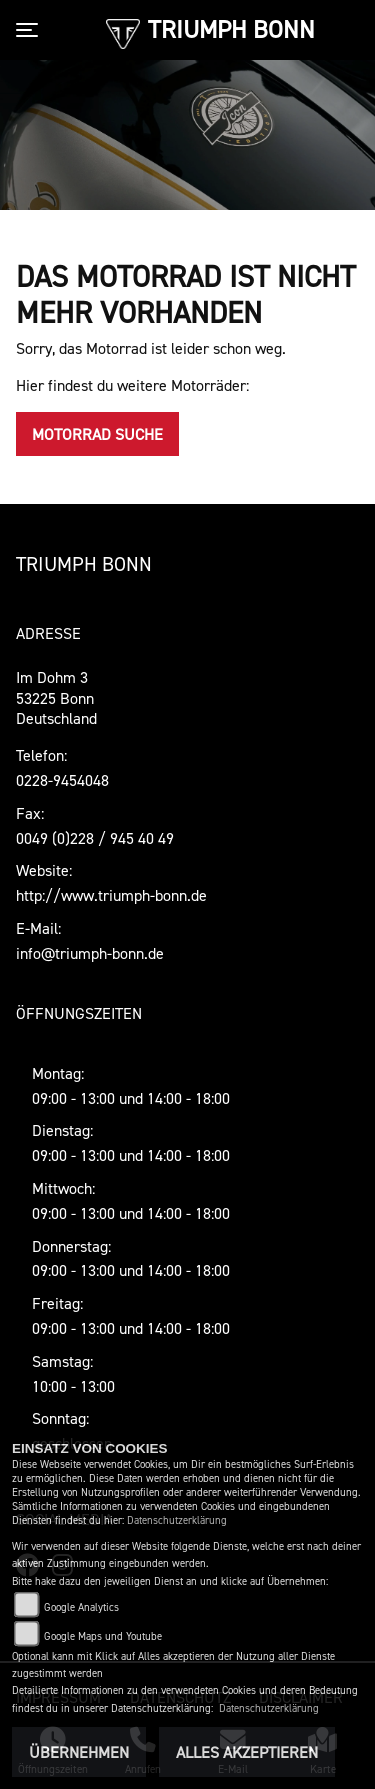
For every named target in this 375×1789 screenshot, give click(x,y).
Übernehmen (79, 1752)
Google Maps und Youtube (103, 1636)
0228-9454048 (62, 780)
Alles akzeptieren (247, 1752)
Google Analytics (81, 1607)
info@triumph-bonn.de (90, 953)
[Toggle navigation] (31, 30)
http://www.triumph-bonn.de (111, 895)
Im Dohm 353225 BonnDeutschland (56, 698)
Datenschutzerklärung (177, 1520)
